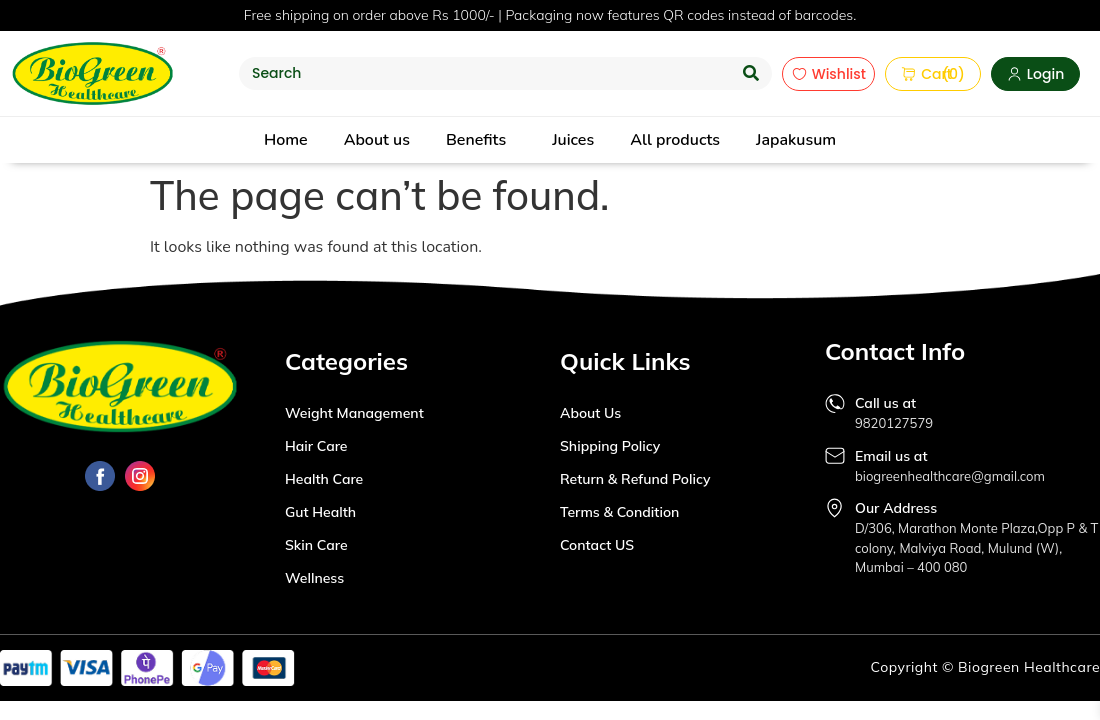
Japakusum (796, 140)
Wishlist (829, 74)
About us (377, 140)
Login (1035, 74)
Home (286, 140)
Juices (573, 140)
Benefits (476, 140)
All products (675, 140)
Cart (919, 74)
